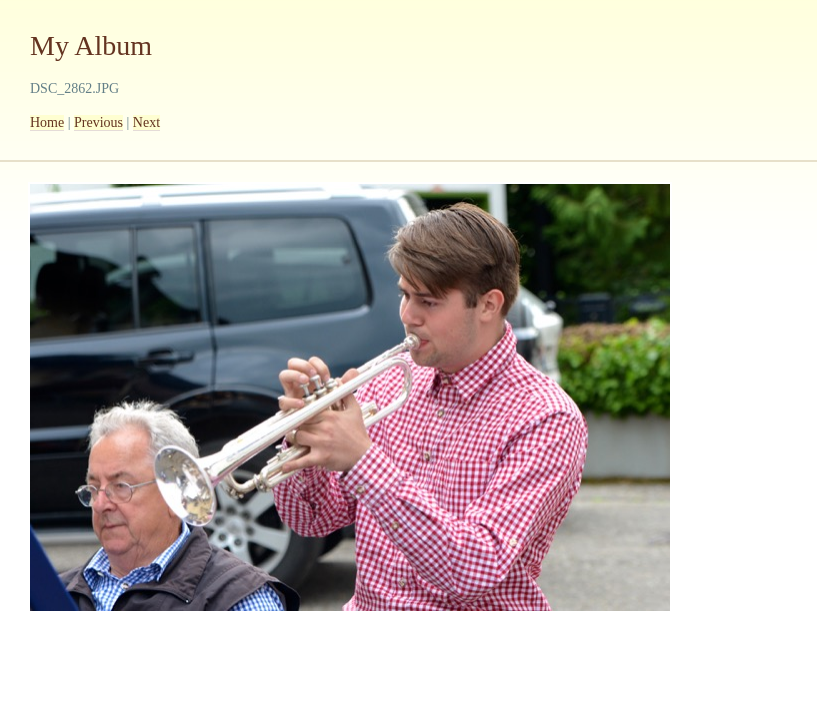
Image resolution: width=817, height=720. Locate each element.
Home (47, 122)
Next (146, 122)
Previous (98, 122)
